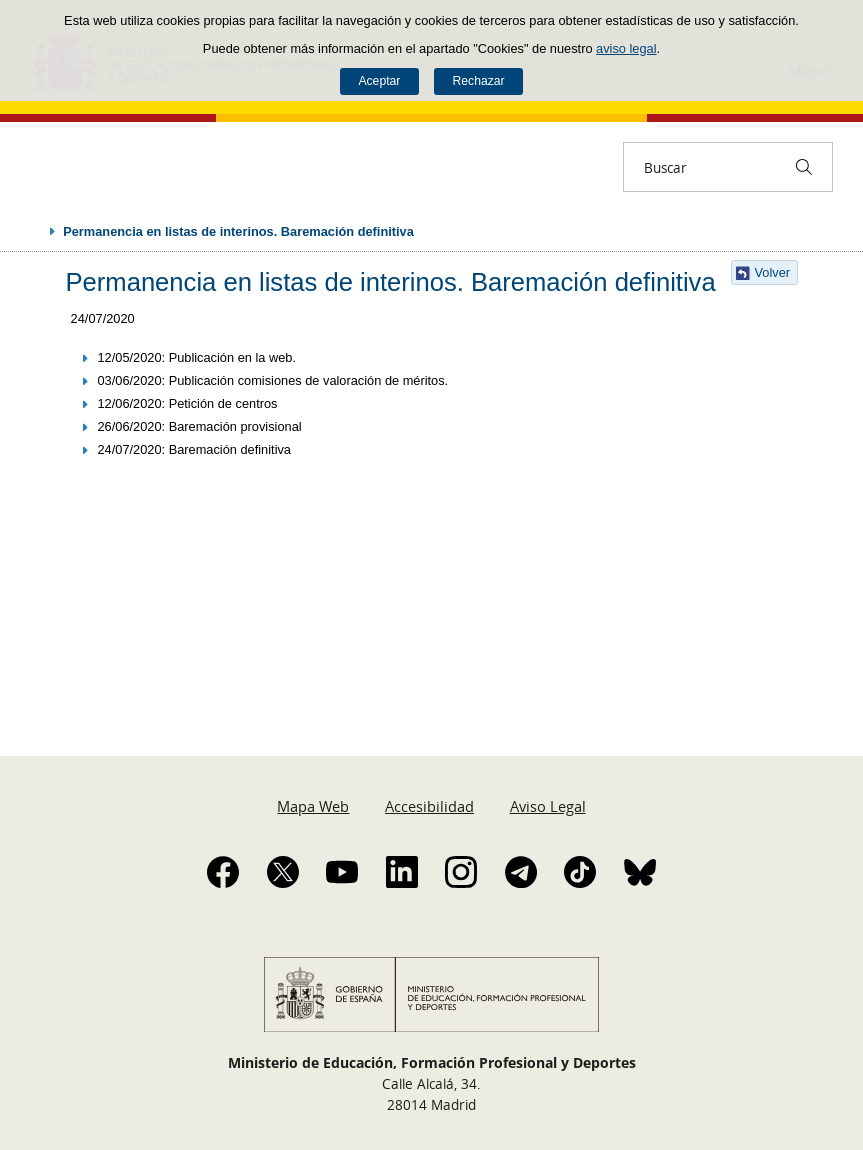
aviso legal (626, 48)
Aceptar (379, 81)
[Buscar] (804, 167)
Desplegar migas (32, 231)
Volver (773, 272)
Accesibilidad (429, 806)
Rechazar (479, 81)
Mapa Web (313, 806)
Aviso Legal (548, 806)
